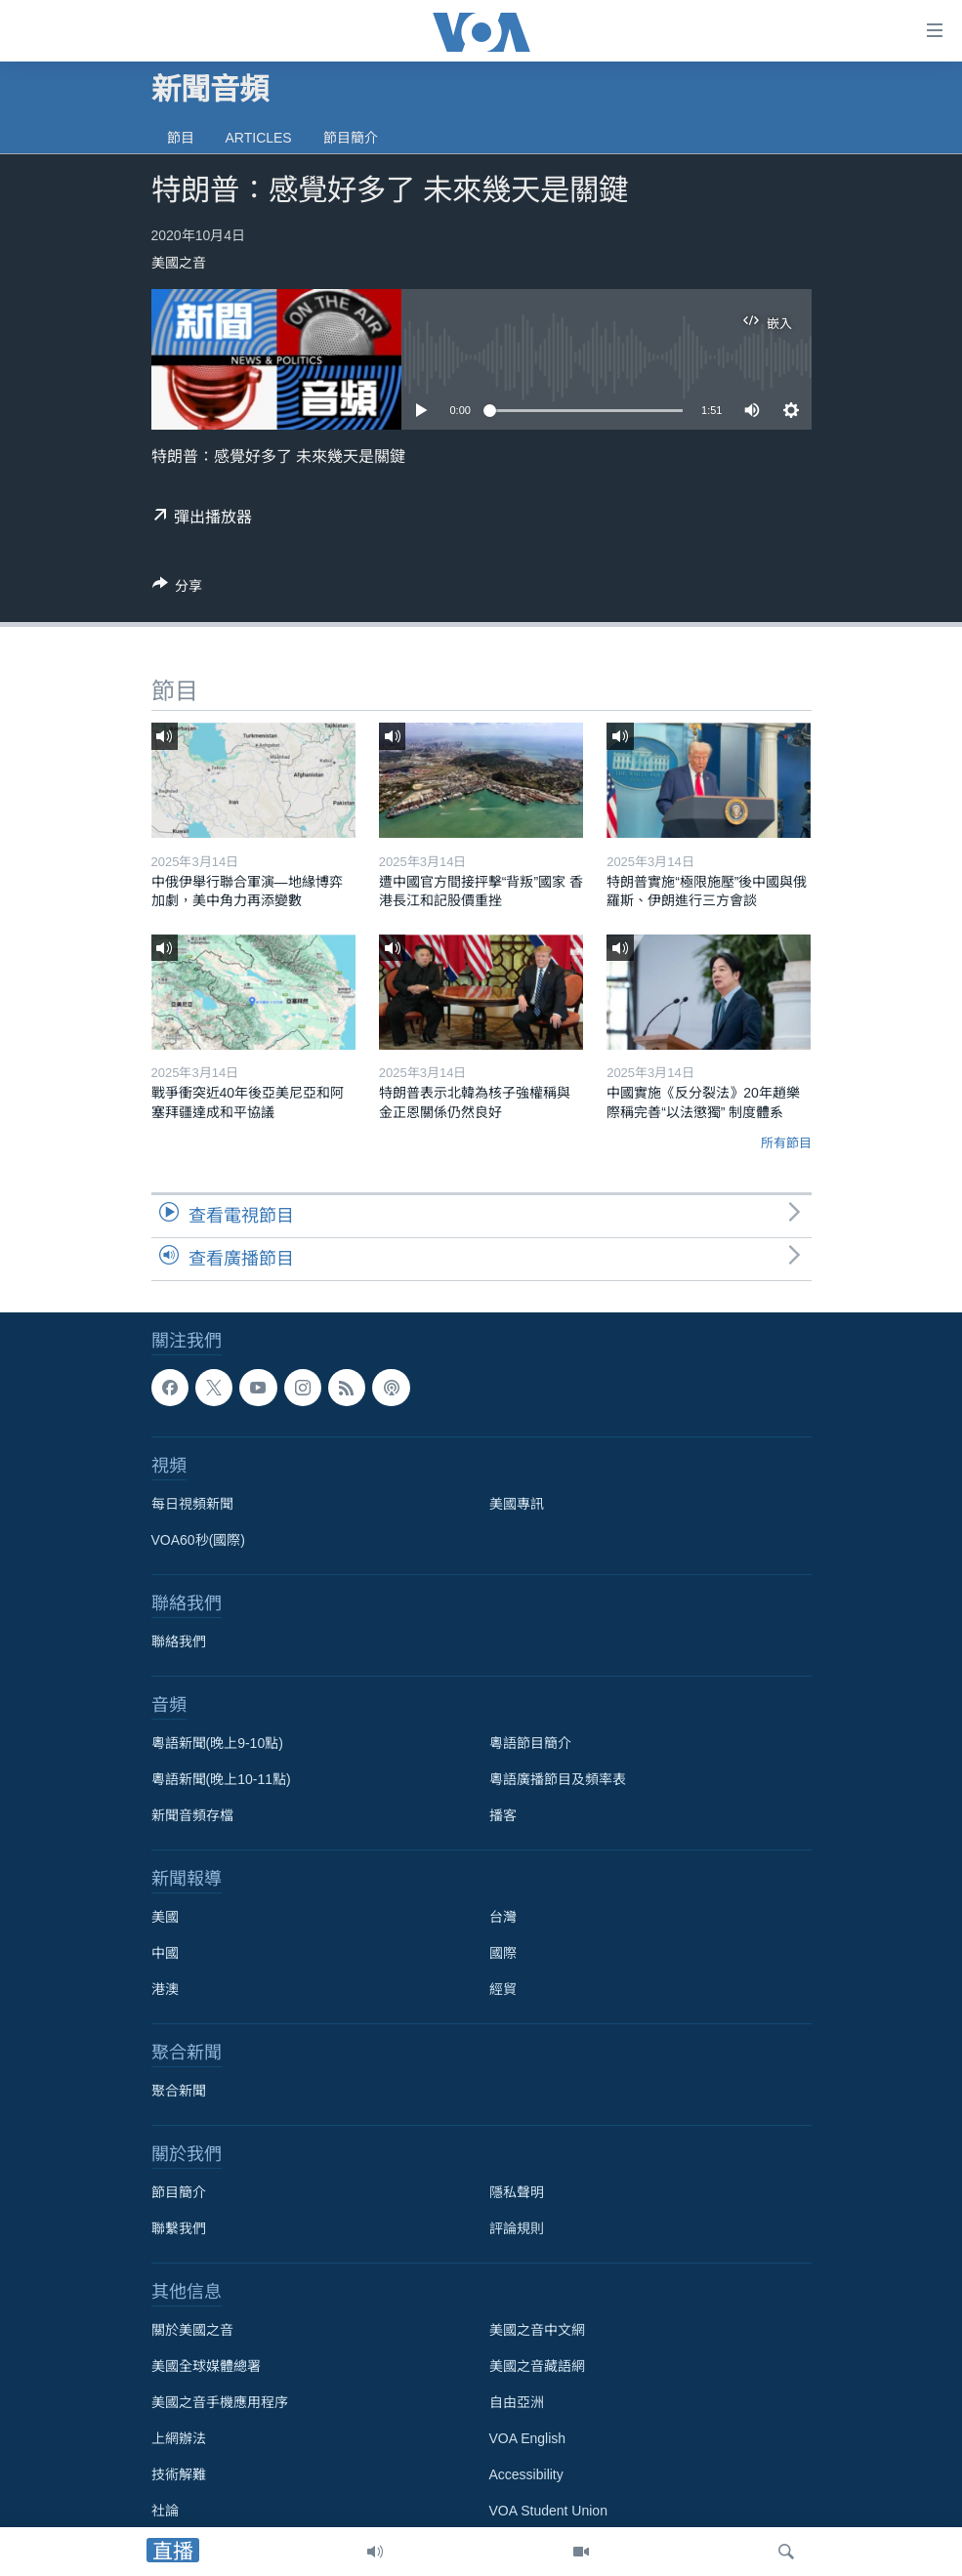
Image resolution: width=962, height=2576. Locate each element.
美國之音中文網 (537, 2330)
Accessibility (526, 2474)
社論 (165, 2510)
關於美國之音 (192, 2330)
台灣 (503, 1917)
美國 (165, 1917)
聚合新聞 (178, 2090)
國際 (503, 1953)
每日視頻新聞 (192, 1504)
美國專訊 (516, 1504)
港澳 (165, 1989)
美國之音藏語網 (537, 2366)
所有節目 (786, 1143)
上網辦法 (178, 2438)
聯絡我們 (178, 1641)
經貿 (503, 1989)
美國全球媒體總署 (206, 2366)
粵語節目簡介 (530, 1743)
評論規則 (516, 2228)
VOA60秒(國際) (198, 1540)
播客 (503, 1815)
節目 (180, 137)
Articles (259, 137)
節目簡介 (350, 137)
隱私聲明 (516, 2192)
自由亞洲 (516, 2402)
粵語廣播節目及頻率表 (557, 1779)
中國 (165, 1953)
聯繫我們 (178, 2228)
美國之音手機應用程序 (219, 2402)
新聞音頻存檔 (192, 1815)
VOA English (527, 2438)
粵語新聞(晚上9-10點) (217, 1743)
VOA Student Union (548, 2510)
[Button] (177, 589)
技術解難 (178, 2474)
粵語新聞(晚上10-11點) (221, 1779)
